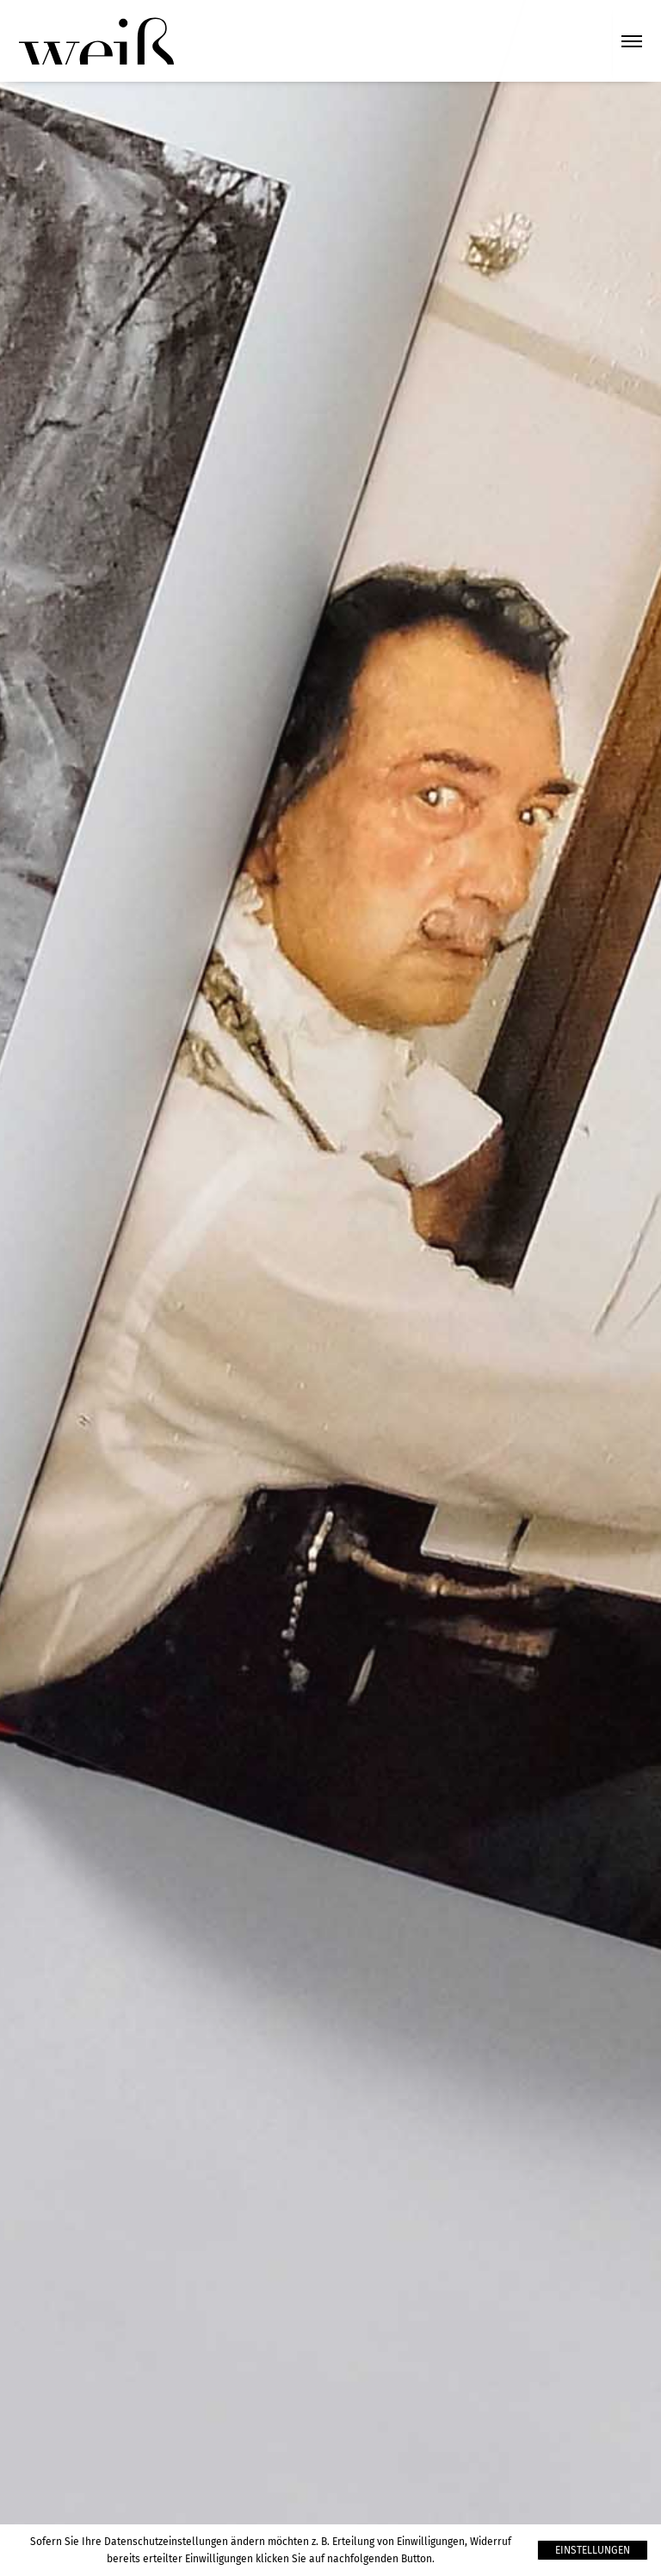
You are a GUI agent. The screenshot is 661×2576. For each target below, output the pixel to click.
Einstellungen (592, 2550)
